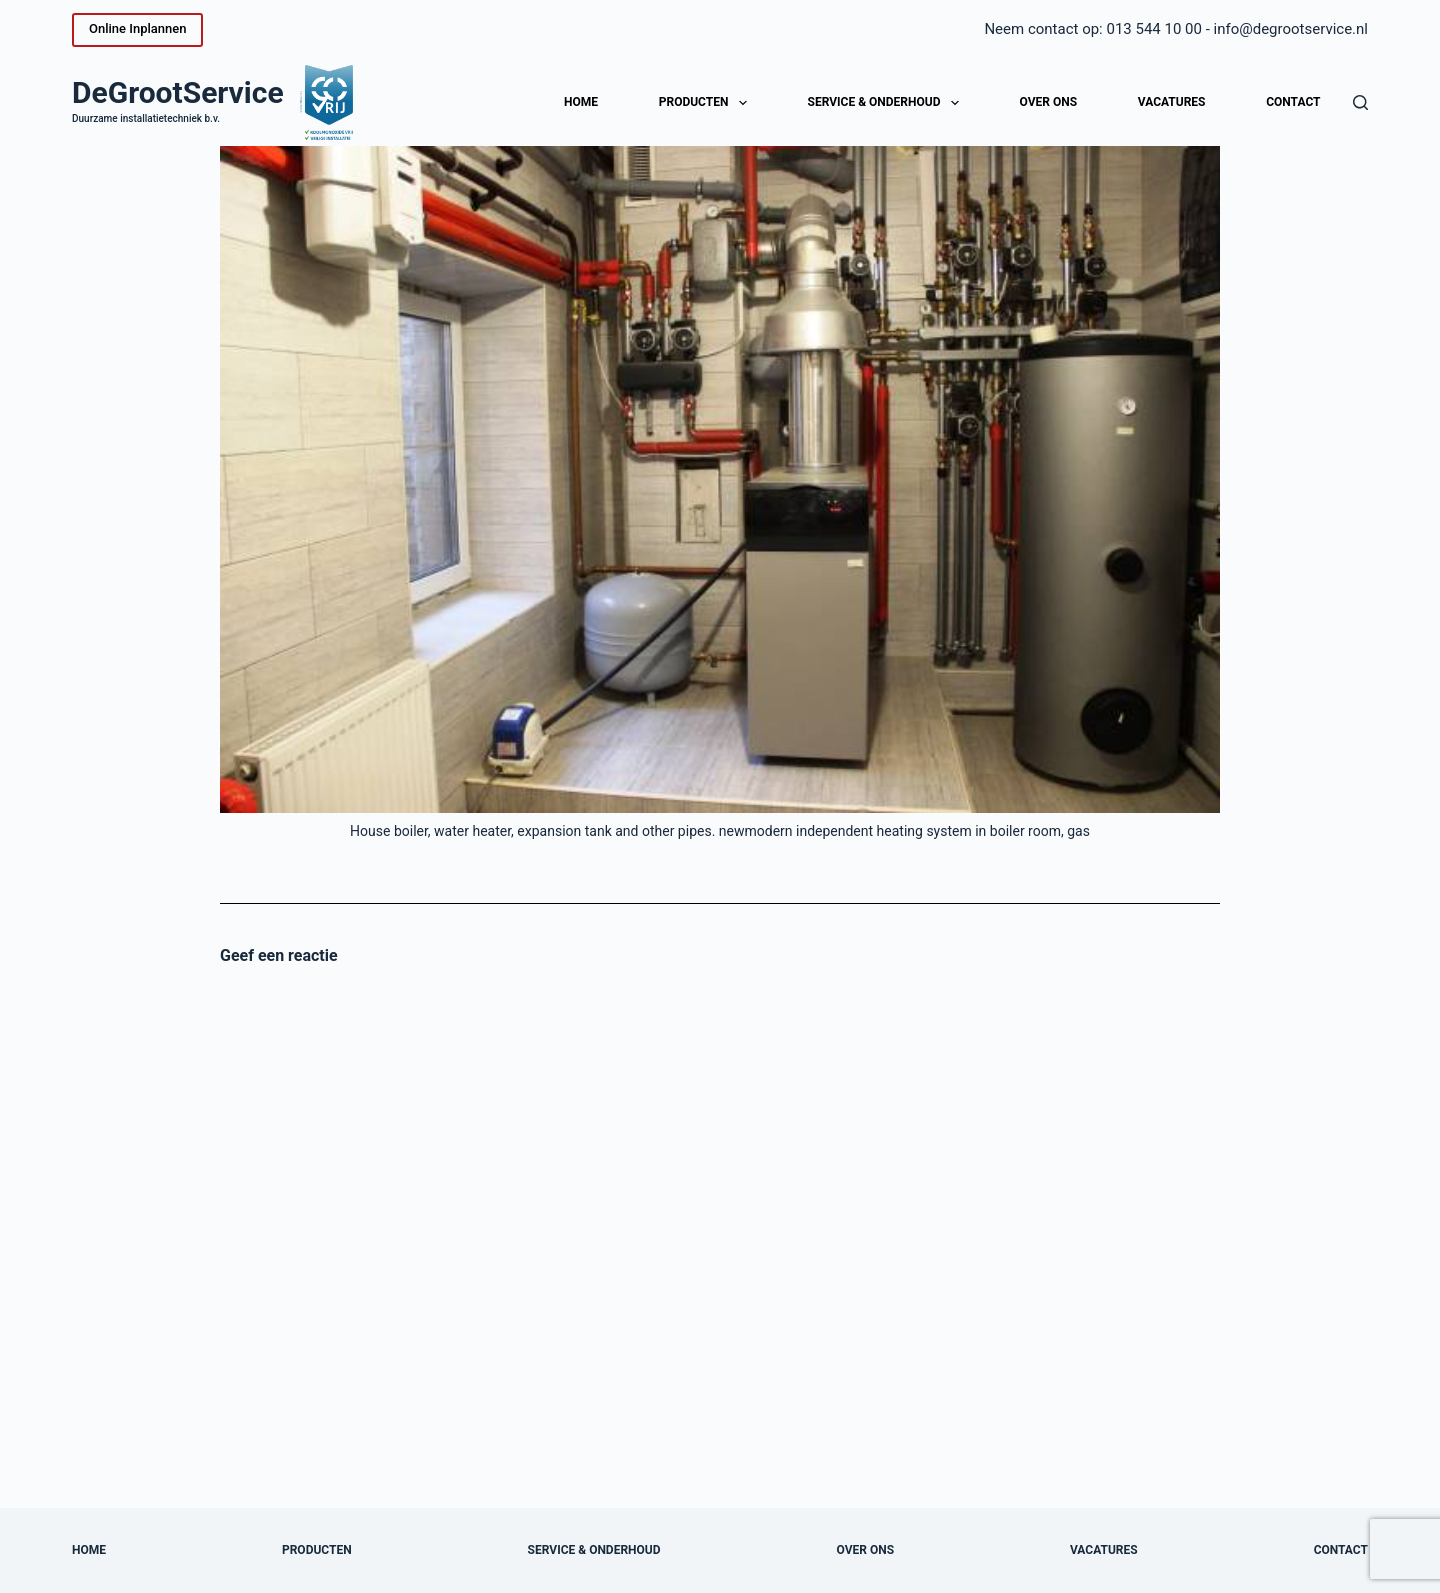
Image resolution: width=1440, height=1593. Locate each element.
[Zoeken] (1360, 102)
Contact (1293, 102)
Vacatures (1172, 102)
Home (581, 102)
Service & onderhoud (887, 103)
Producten (707, 103)
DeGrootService (178, 92)
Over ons (1049, 102)
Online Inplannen (137, 28)
